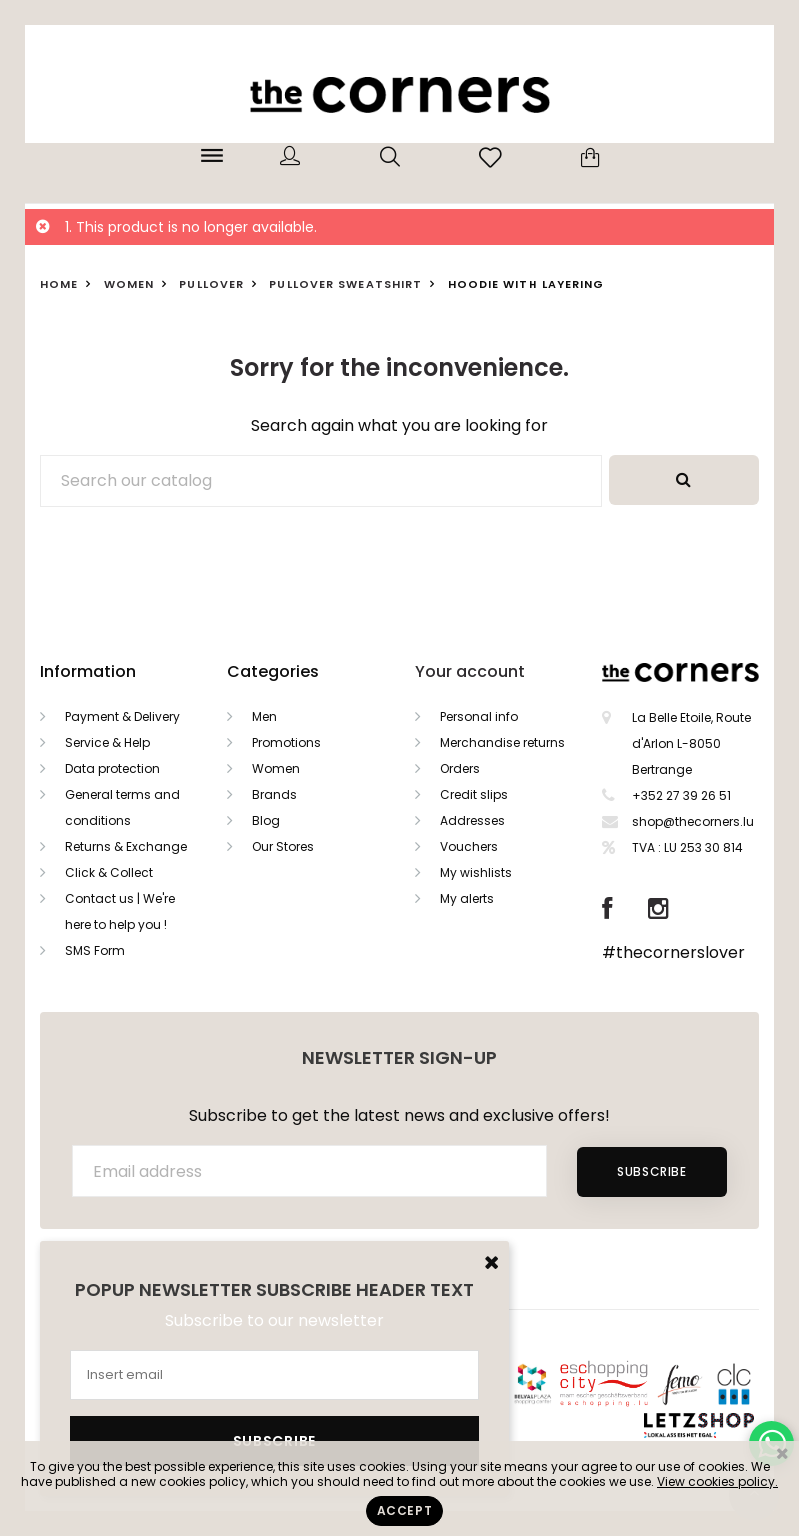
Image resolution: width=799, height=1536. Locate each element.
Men (264, 716)
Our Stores (283, 846)
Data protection (112, 768)
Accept (405, 1510)
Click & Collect (109, 872)
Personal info (479, 716)
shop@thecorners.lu (693, 821)
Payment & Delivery (122, 716)
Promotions (286, 742)
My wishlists (476, 872)
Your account (470, 671)
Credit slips (474, 794)
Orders (460, 768)
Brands (274, 794)
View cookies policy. (717, 1481)
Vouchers (469, 846)
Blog (266, 820)
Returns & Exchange (126, 846)
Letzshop (723, 1421)
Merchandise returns (502, 742)
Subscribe (651, 1171)
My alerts (467, 898)
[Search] (321, 481)
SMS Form (95, 950)
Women (276, 768)
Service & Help (107, 742)
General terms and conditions (122, 807)
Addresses (472, 820)
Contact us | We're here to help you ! (120, 911)
